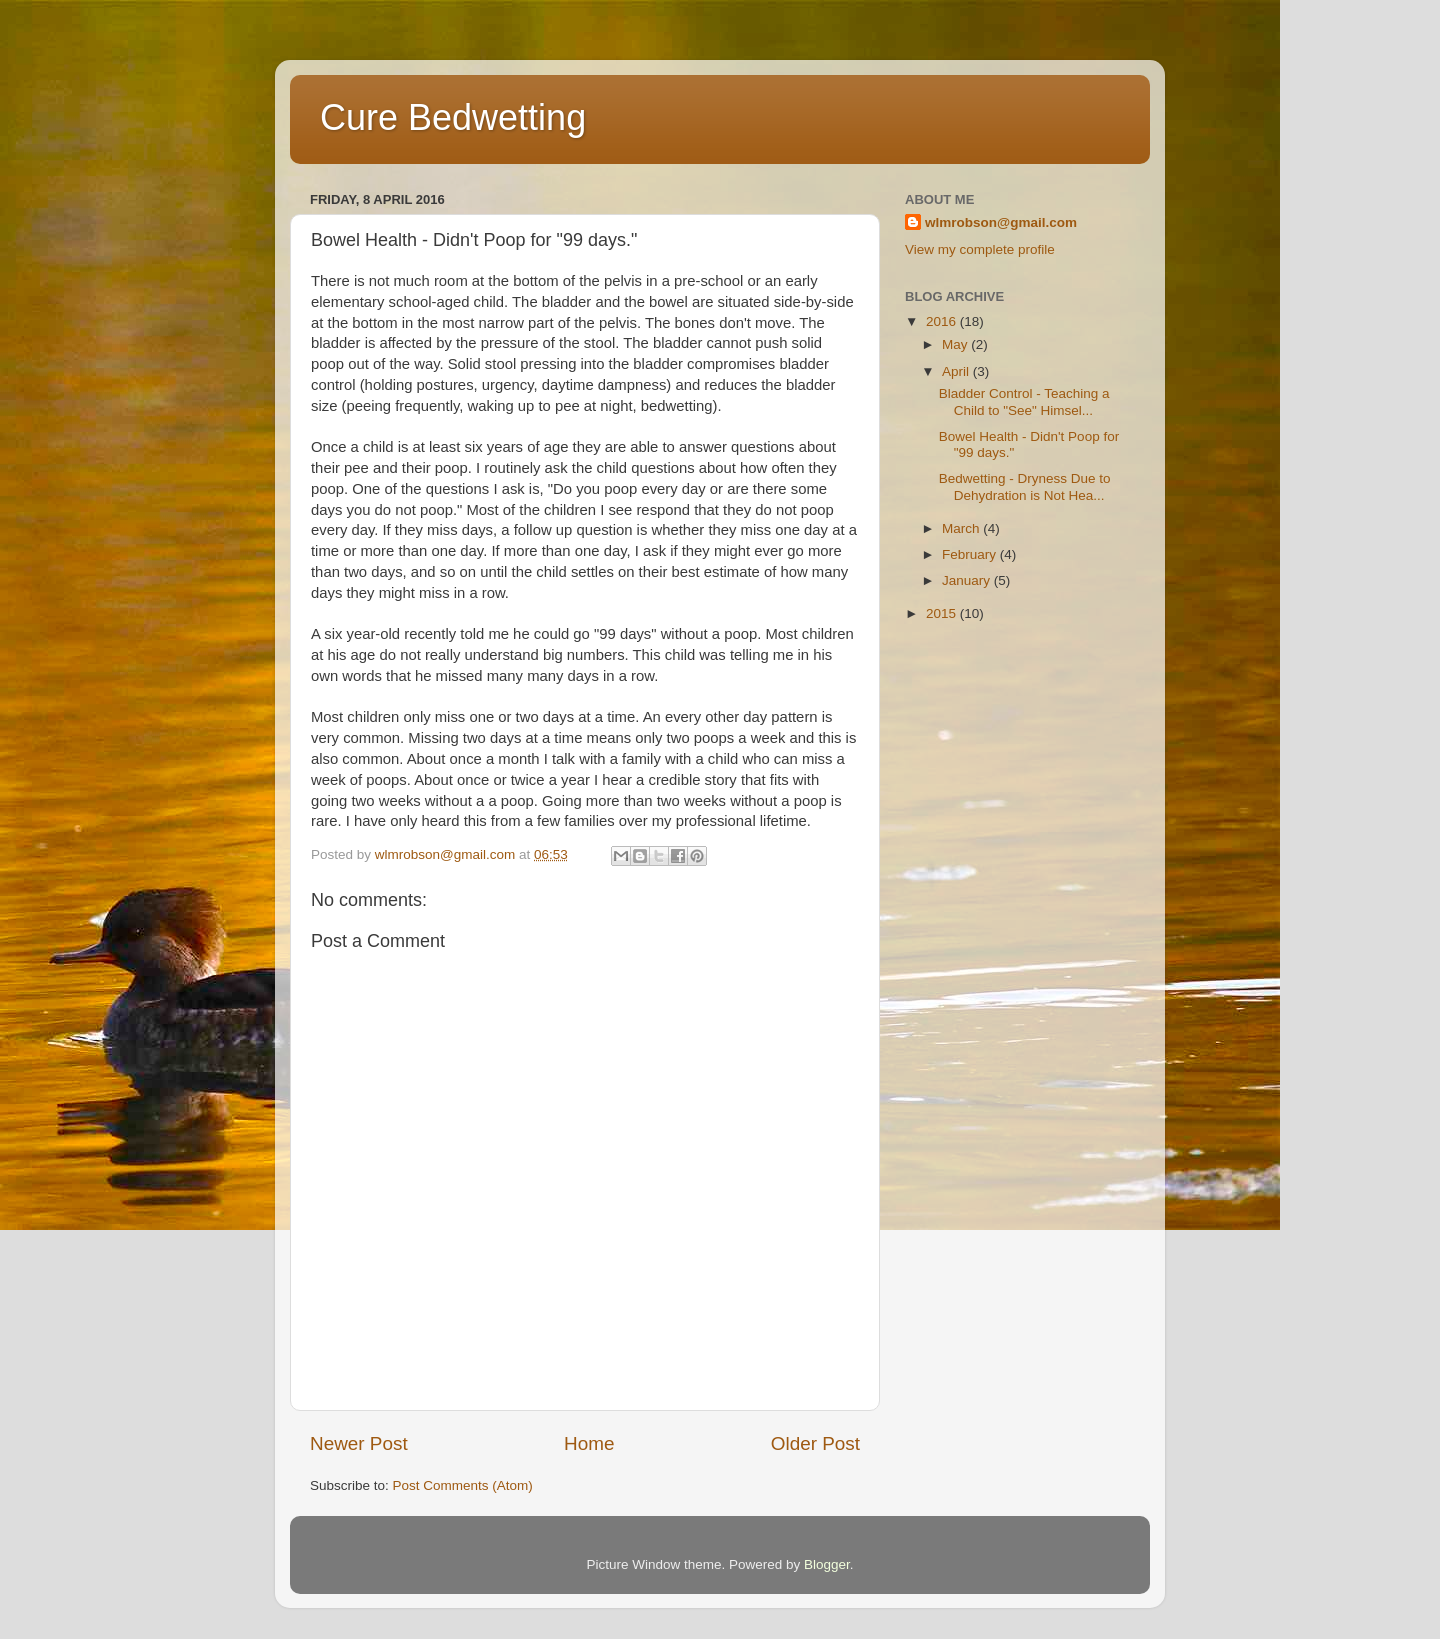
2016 (943, 321)
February (971, 554)
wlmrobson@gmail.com (1001, 222)
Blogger (827, 1564)
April (957, 371)
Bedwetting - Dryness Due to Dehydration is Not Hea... (1025, 486)
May (956, 344)
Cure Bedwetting (453, 117)
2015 (943, 613)
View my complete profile (980, 249)
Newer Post (359, 1443)
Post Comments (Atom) (463, 1485)
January (968, 580)
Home (589, 1443)
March (962, 528)
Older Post (815, 1443)
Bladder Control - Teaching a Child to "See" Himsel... (1024, 401)
